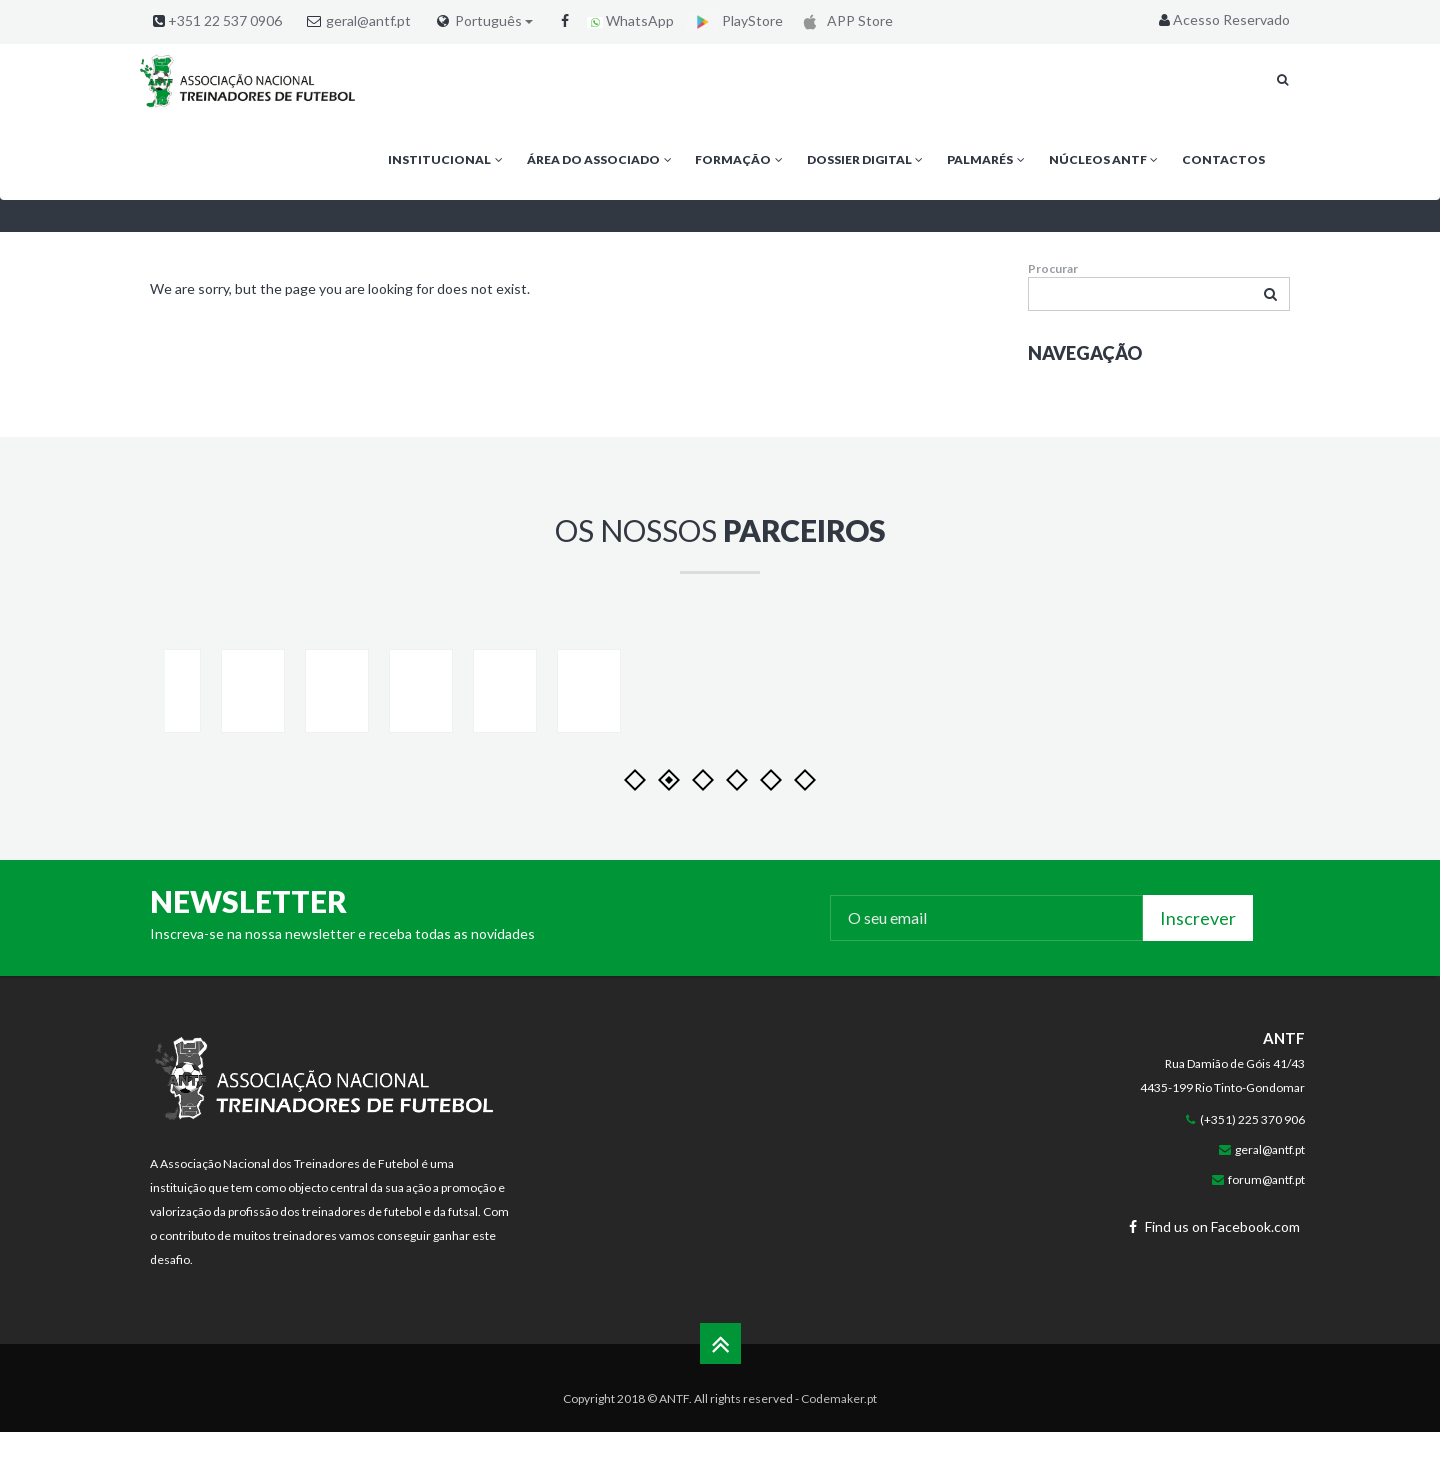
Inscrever (1198, 967)
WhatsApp (630, 20)
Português (494, 21)
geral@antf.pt (368, 20)
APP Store (844, 20)
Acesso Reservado (1222, 19)
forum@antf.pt (1266, 1228)
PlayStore (735, 20)
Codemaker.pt (839, 1447)
